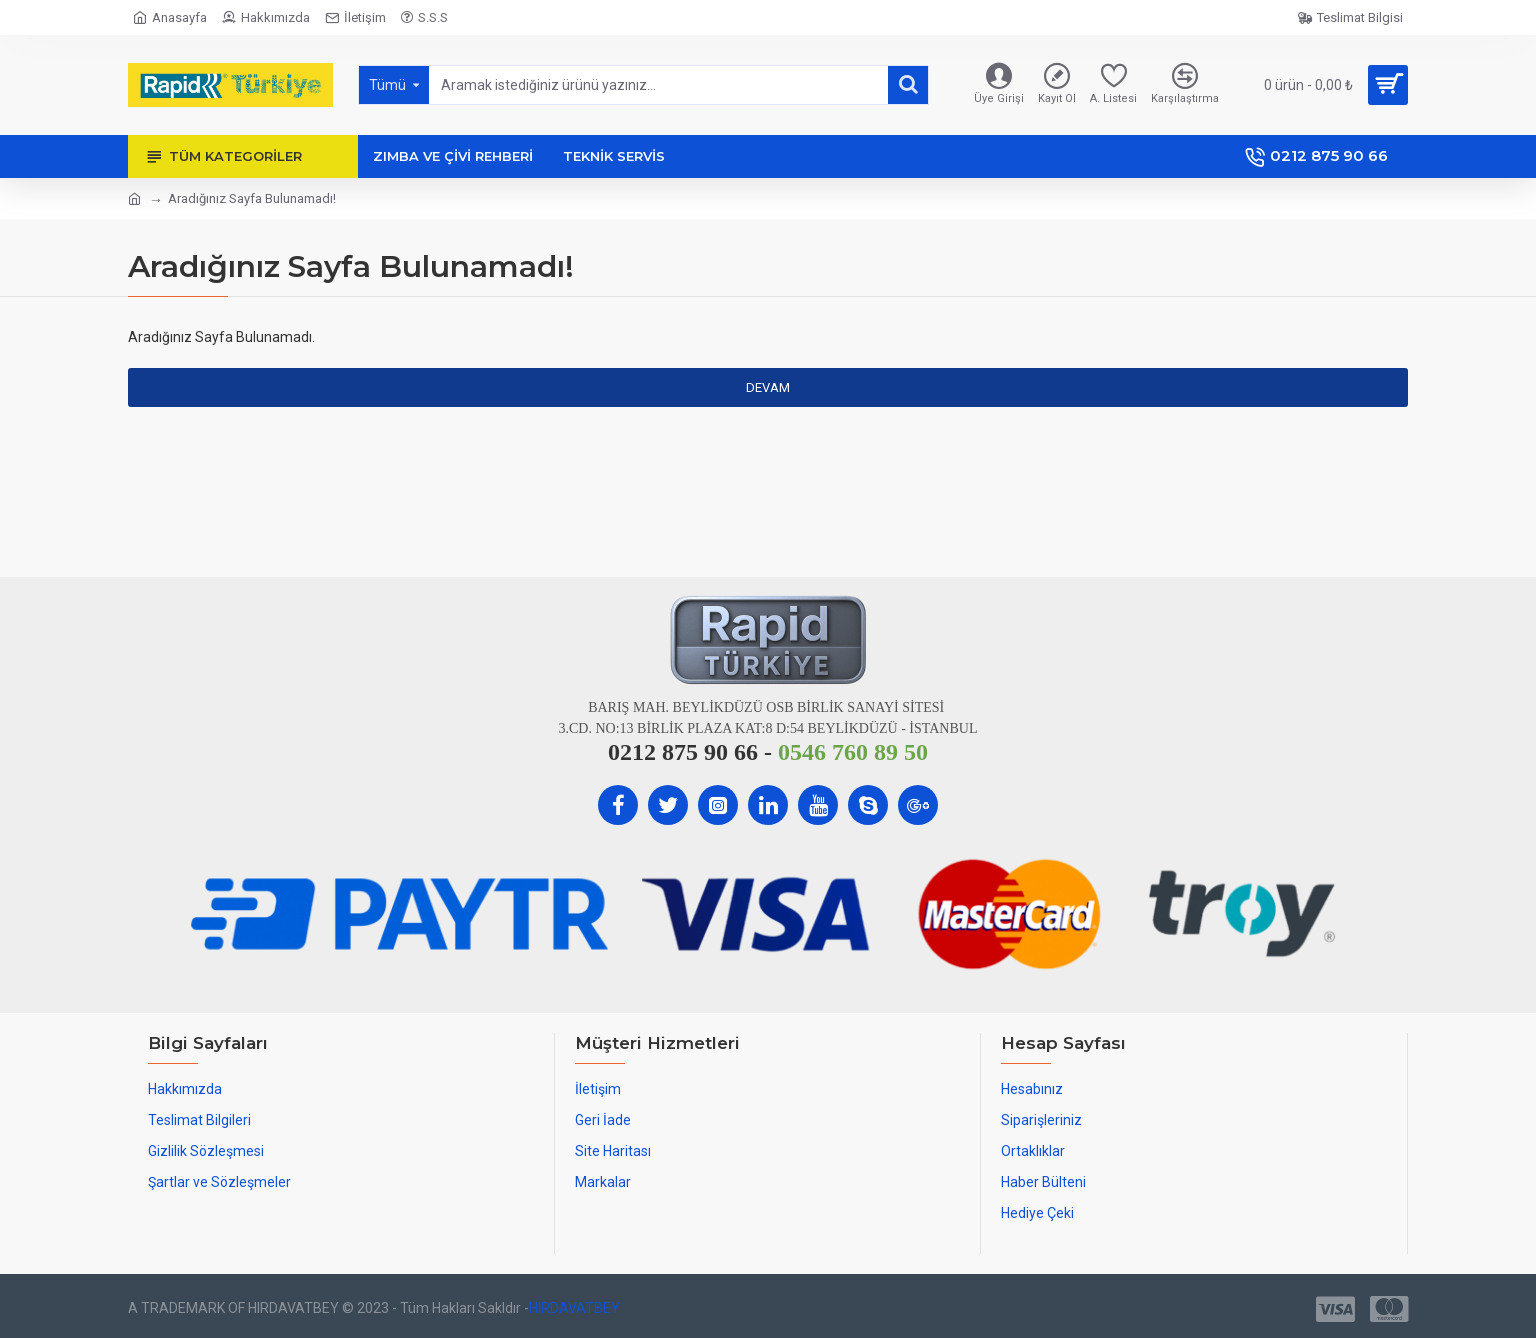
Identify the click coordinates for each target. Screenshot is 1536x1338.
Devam (768, 387)
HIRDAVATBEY (574, 1308)
